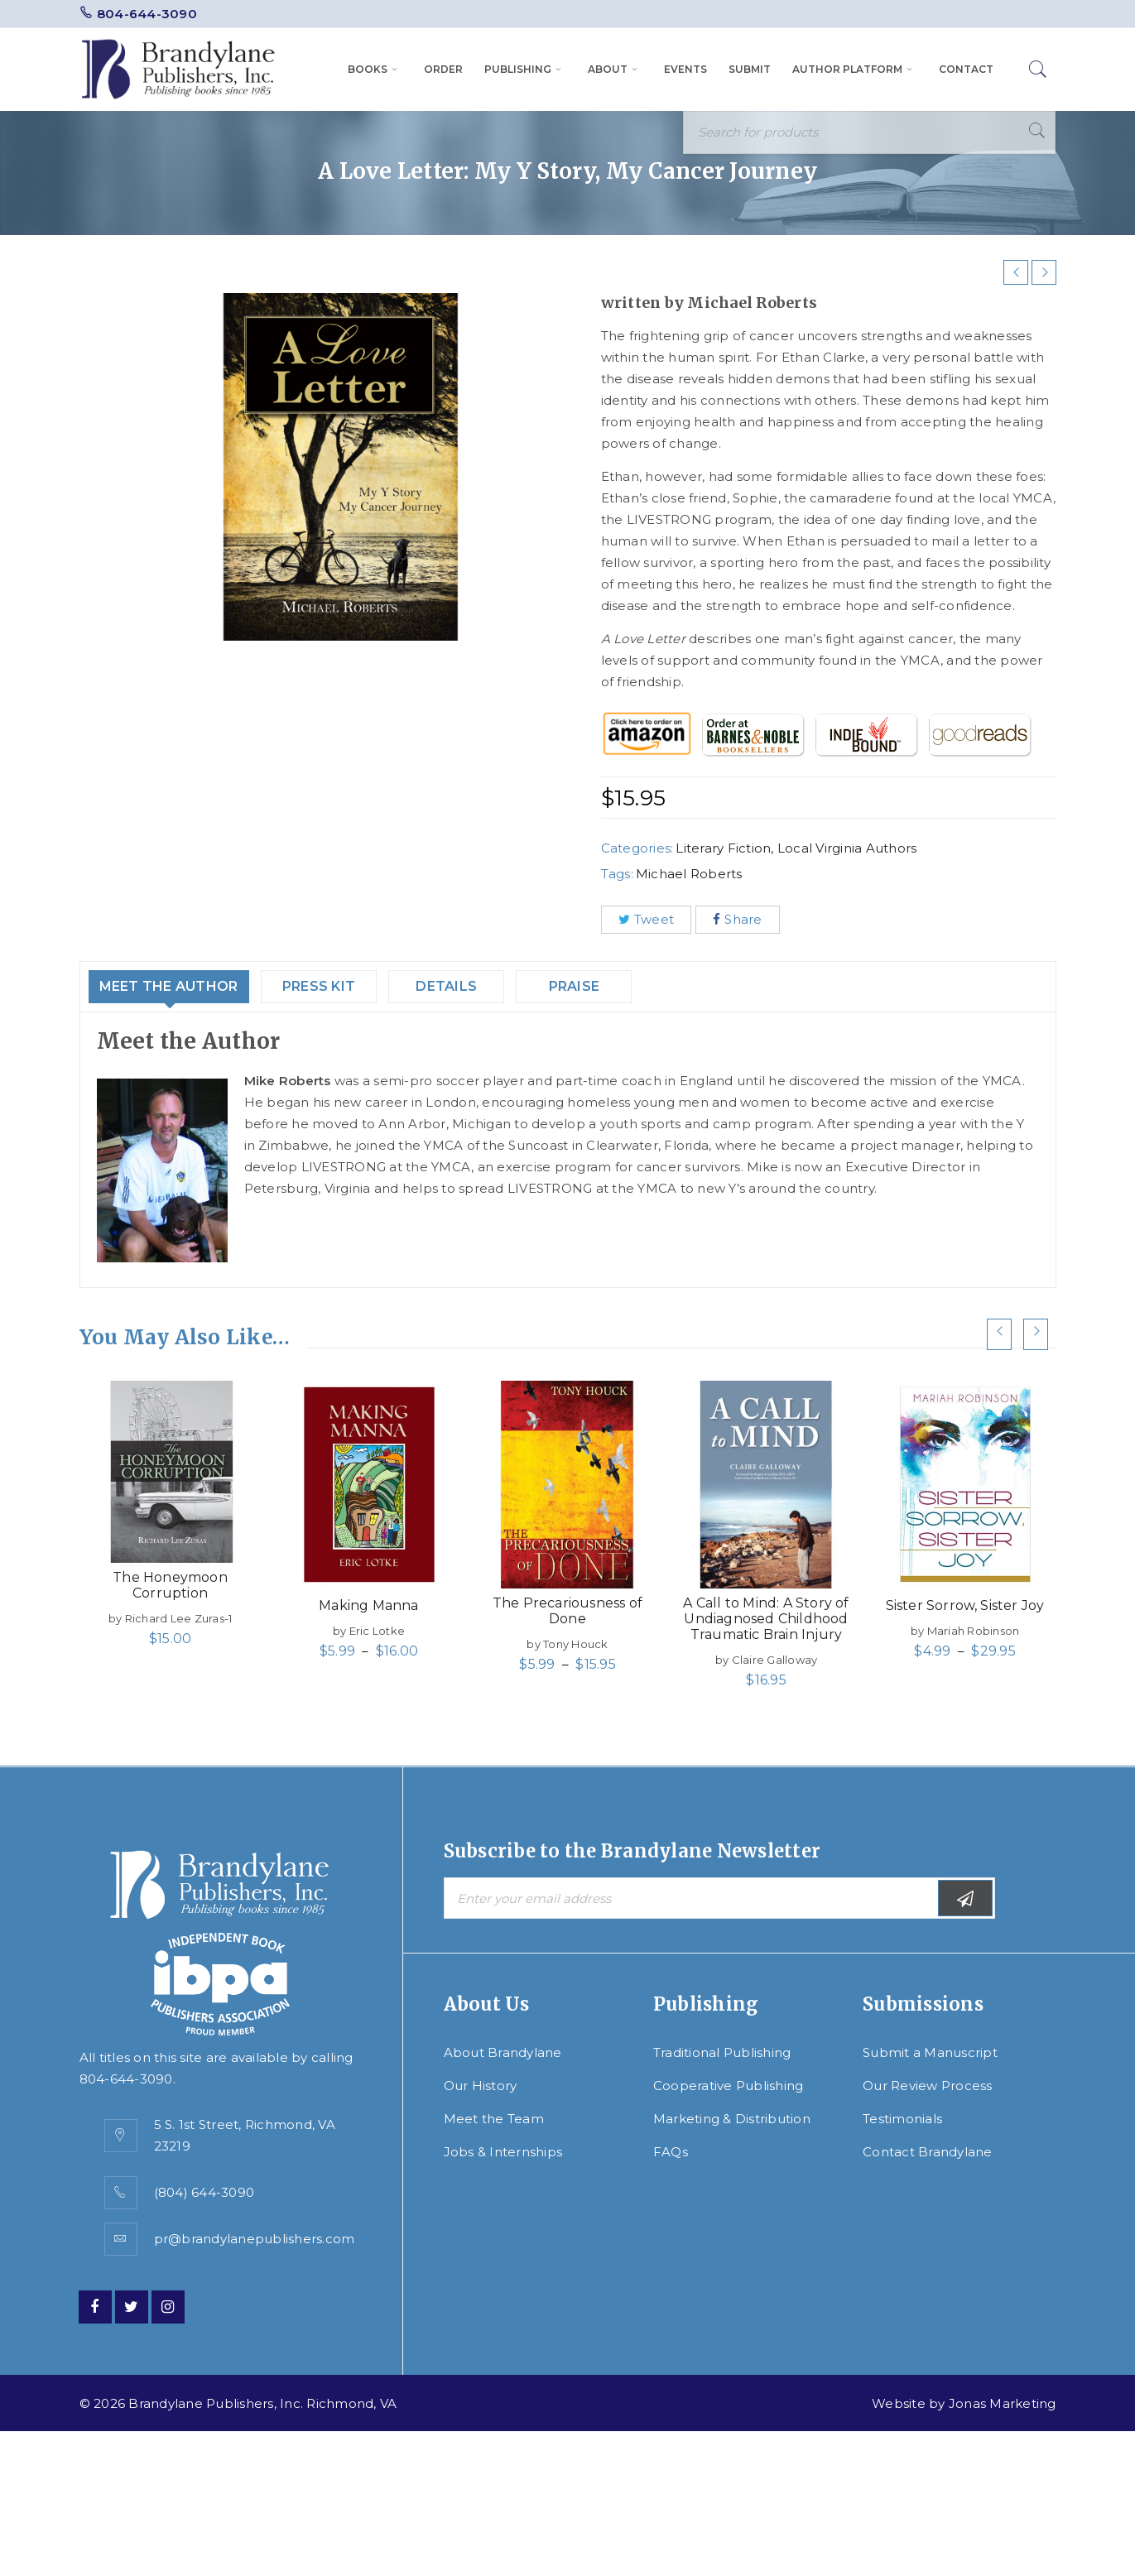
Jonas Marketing (1002, 2403)
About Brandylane (503, 2052)
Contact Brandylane (928, 2152)
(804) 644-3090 (204, 2192)
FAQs (670, 2152)
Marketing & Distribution (731, 2119)
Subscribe (965, 1898)
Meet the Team (494, 2119)
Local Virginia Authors (847, 848)
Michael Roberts (689, 874)
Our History (480, 2085)
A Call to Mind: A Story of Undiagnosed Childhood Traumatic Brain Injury (766, 1618)
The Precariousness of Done (567, 1611)
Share (737, 919)
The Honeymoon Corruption (170, 1585)
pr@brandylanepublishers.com (254, 2239)
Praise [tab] (612, 986)
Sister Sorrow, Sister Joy (965, 1605)
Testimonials (902, 2119)
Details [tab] (484, 986)
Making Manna (368, 1605)
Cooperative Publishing (728, 2085)
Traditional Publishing (722, 2052)
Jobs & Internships (503, 2152)
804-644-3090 (147, 14)
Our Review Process (928, 2085)
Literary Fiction (723, 848)
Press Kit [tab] (352, 986)
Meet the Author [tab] (183, 986)
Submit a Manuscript (930, 2052)
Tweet (646, 919)
